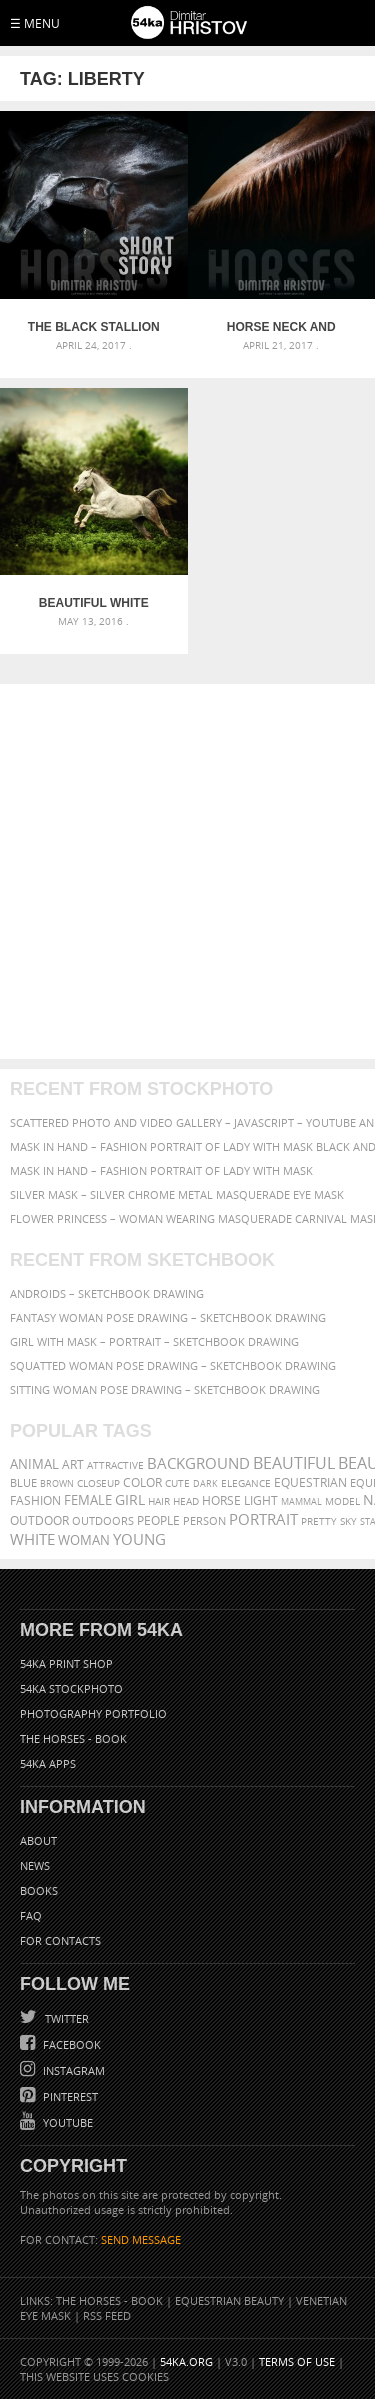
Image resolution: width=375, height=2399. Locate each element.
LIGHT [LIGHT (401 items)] (261, 1500)
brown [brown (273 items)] (57, 1483)
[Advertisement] (187, 871)
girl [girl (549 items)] (130, 1500)
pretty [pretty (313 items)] (319, 1521)
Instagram (72, 2070)
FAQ (31, 1915)
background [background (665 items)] (198, 1463)
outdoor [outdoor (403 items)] (39, 1520)
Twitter (65, 2018)
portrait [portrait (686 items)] (263, 1519)
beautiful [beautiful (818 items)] (294, 1463)
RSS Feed (107, 2315)
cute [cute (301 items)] (177, 1483)
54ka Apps (48, 1763)
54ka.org (186, 2361)
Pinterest (69, 2096)
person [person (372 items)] (204, 1520)
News (35, 1865)
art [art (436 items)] (73, 1464)
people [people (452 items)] (158, 1520)
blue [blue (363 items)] (23, 1482)
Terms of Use (297, 2361)
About (38, 1840)
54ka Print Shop (66, 1663)
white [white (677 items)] (32, 1539)
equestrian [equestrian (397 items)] (310, 1482)
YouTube (66, 2122)
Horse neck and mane (281, 327)
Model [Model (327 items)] (342, 1501)
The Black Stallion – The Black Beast (94, 327)
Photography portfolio (93, 1713)
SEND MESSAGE (141, 2239)
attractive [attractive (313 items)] (115, 1465)
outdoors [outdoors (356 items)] (103, 1521)
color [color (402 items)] (142, 1482)
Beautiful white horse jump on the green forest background (94, 603)
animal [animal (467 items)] (34, 1464)
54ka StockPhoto (71, 1688)
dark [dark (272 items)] (205, 1483)
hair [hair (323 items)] (159, 1501)
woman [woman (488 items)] (84, 1540)
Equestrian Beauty (229, 2300)
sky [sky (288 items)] (348, 1521)
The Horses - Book (73, 1738)
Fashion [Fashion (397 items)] (35, 1500)
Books (39, 1890)
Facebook (70, 2044)
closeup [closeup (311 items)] (98, 1483)
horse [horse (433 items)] (221, 1500)
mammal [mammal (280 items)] (301, 1501)
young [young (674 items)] (139, 1539)
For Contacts (60, 1940)
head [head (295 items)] (186, 1501)
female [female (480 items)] (88, 1500)
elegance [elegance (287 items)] (246, 1483)
